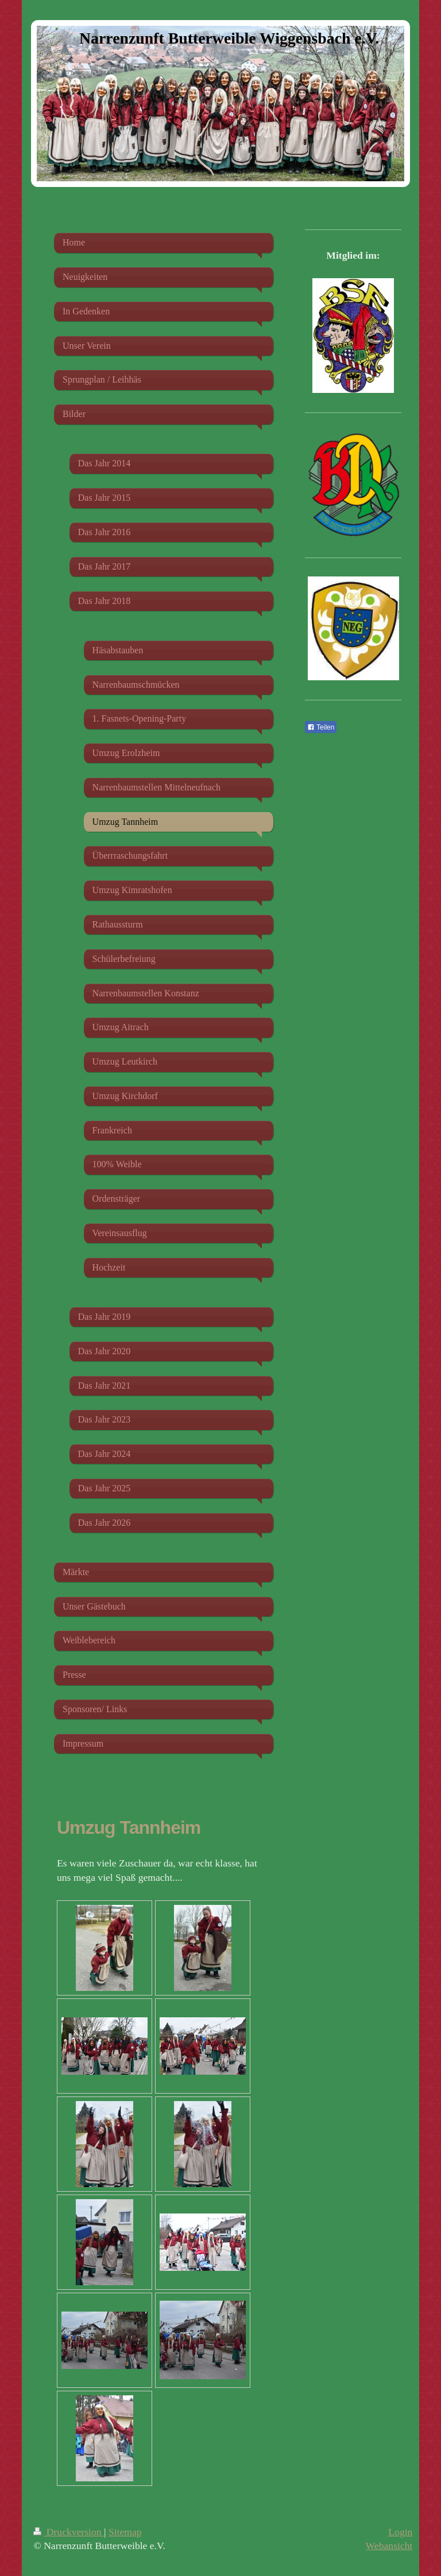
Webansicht (389, 2545)
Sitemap (125, 2532)
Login (400, 2532)
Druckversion (68, 2532)
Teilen (320, 727)
